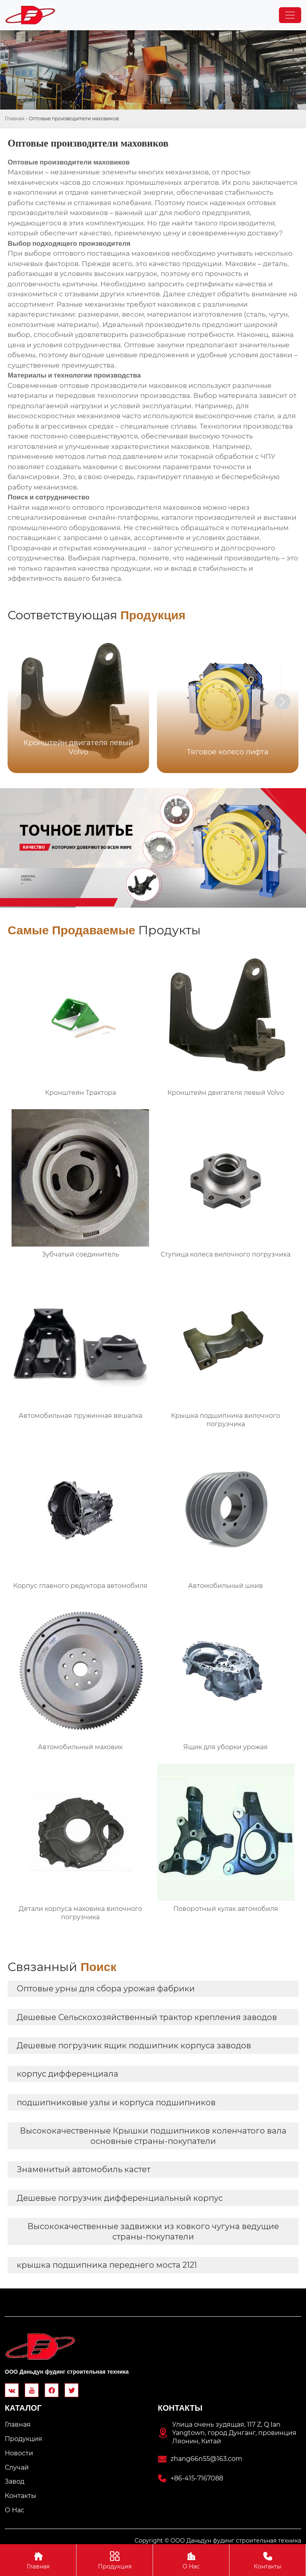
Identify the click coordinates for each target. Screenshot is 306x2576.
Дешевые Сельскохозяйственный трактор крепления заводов (147, 2017)
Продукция (114, 2560)
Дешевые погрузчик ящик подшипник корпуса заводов (134, 2045)
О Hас (191, 2560)
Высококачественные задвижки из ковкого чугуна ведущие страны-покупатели (153, 2231)
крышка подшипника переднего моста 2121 (107, 2265)
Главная (14, 118)
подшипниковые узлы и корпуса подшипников (116, 2102)
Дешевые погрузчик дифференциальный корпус (120, 2198)
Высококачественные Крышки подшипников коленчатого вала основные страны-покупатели (153, 2136)
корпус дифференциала (67, 2074)
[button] (282, 702)
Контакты (268, 2560)
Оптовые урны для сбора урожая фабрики (106, 1988)
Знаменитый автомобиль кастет (83, 2169)
